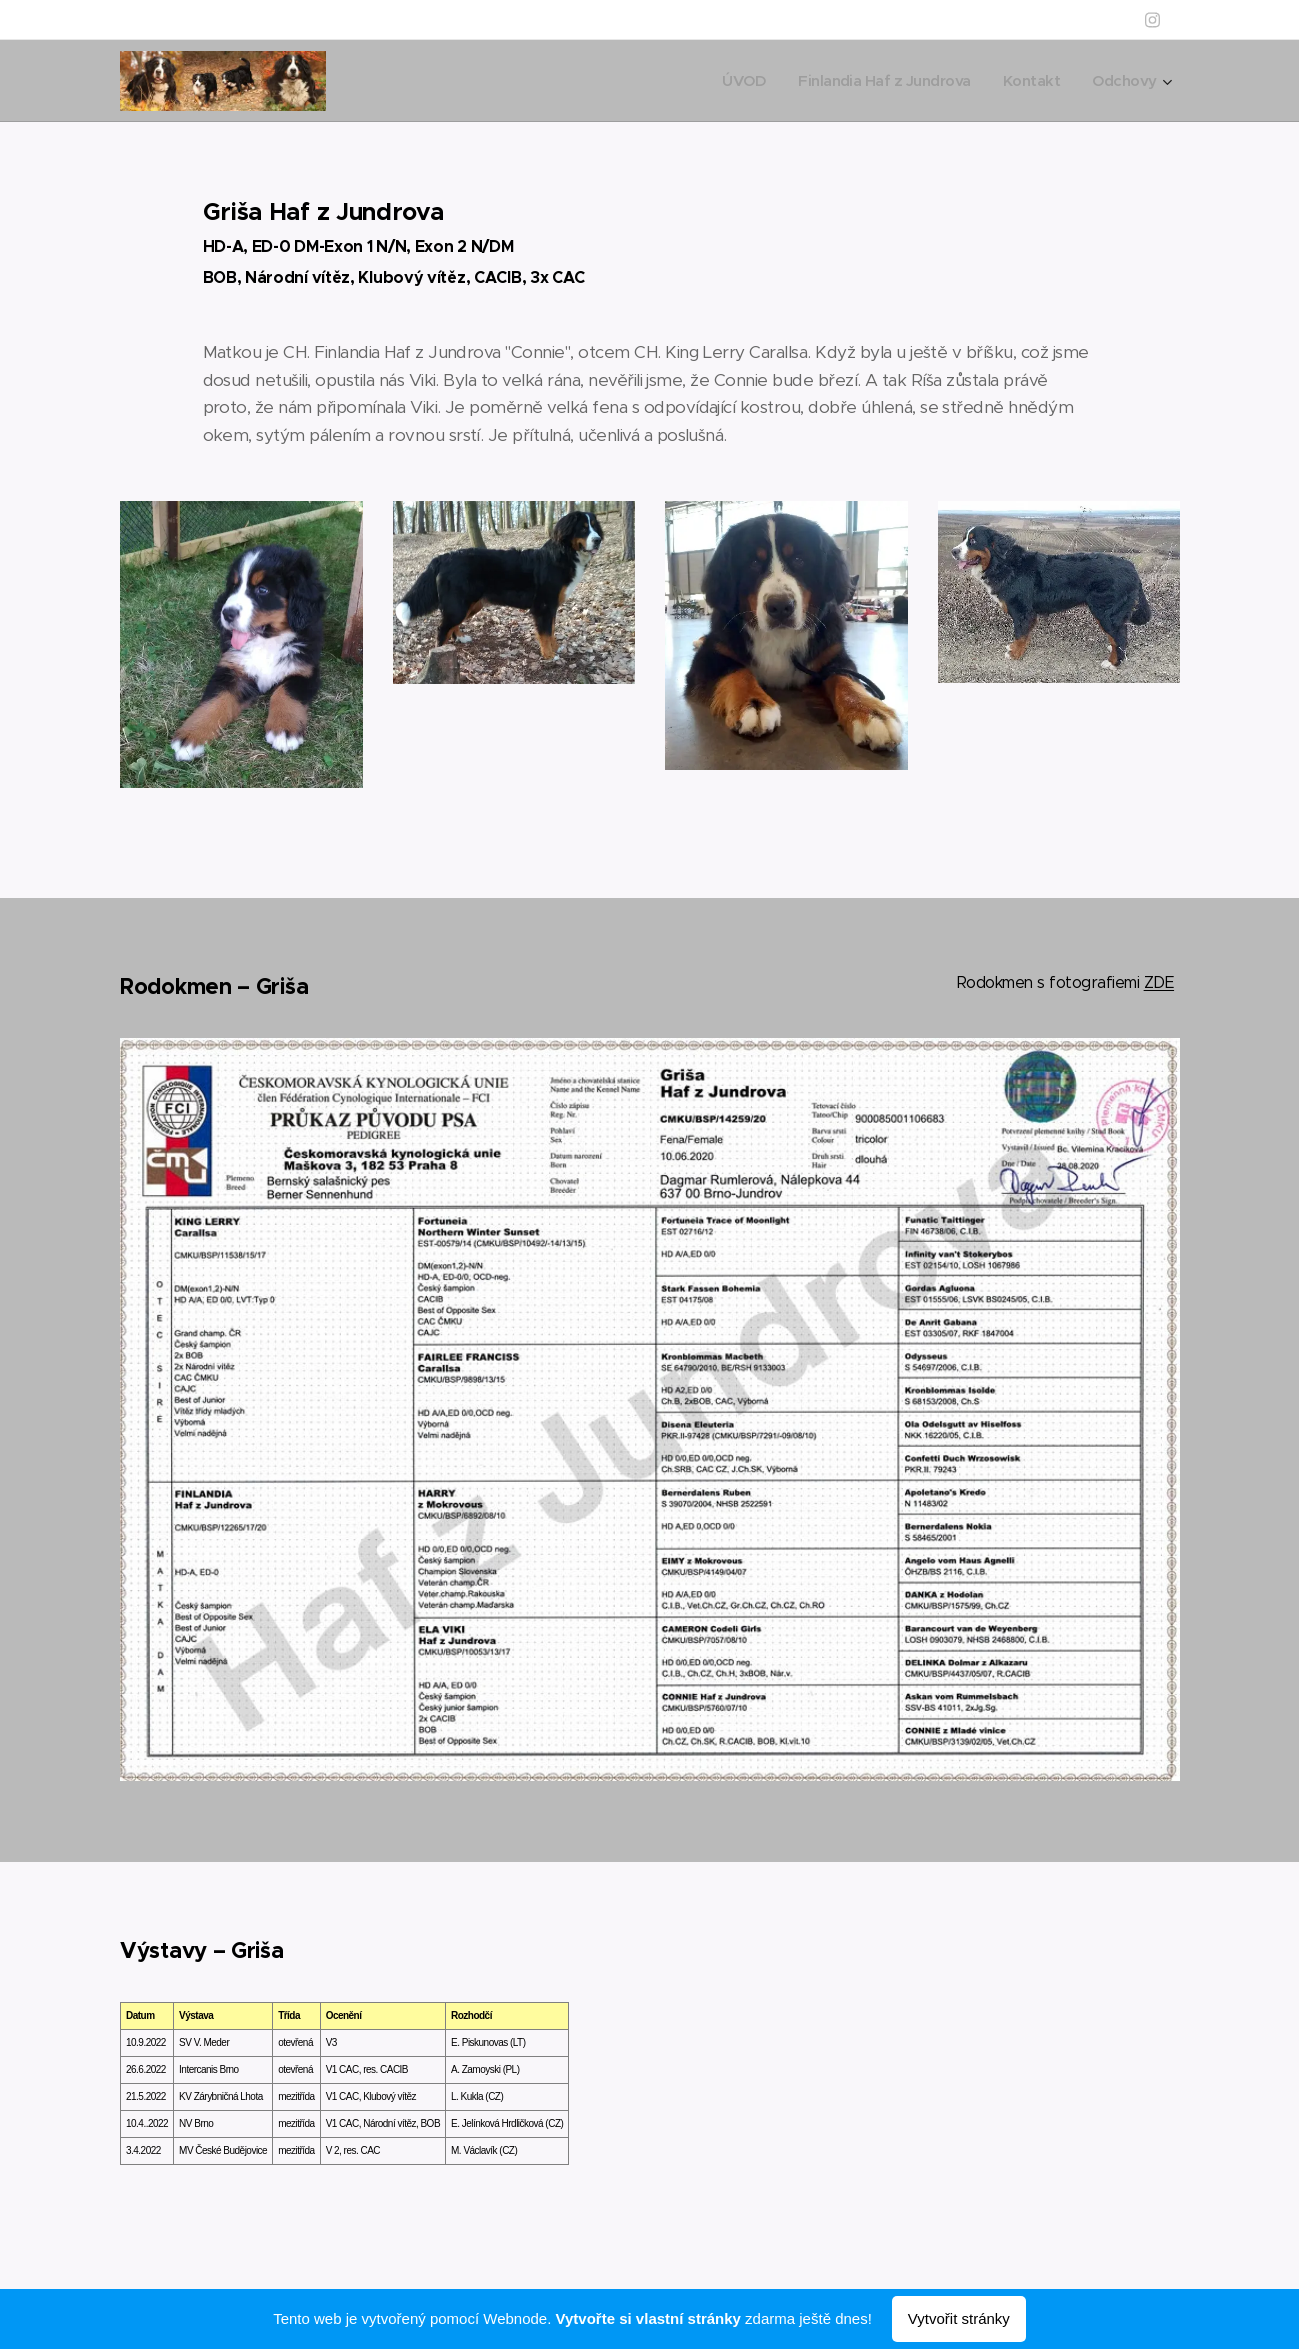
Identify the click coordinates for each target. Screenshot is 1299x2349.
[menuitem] (729, 81)
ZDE (1158, 982)
